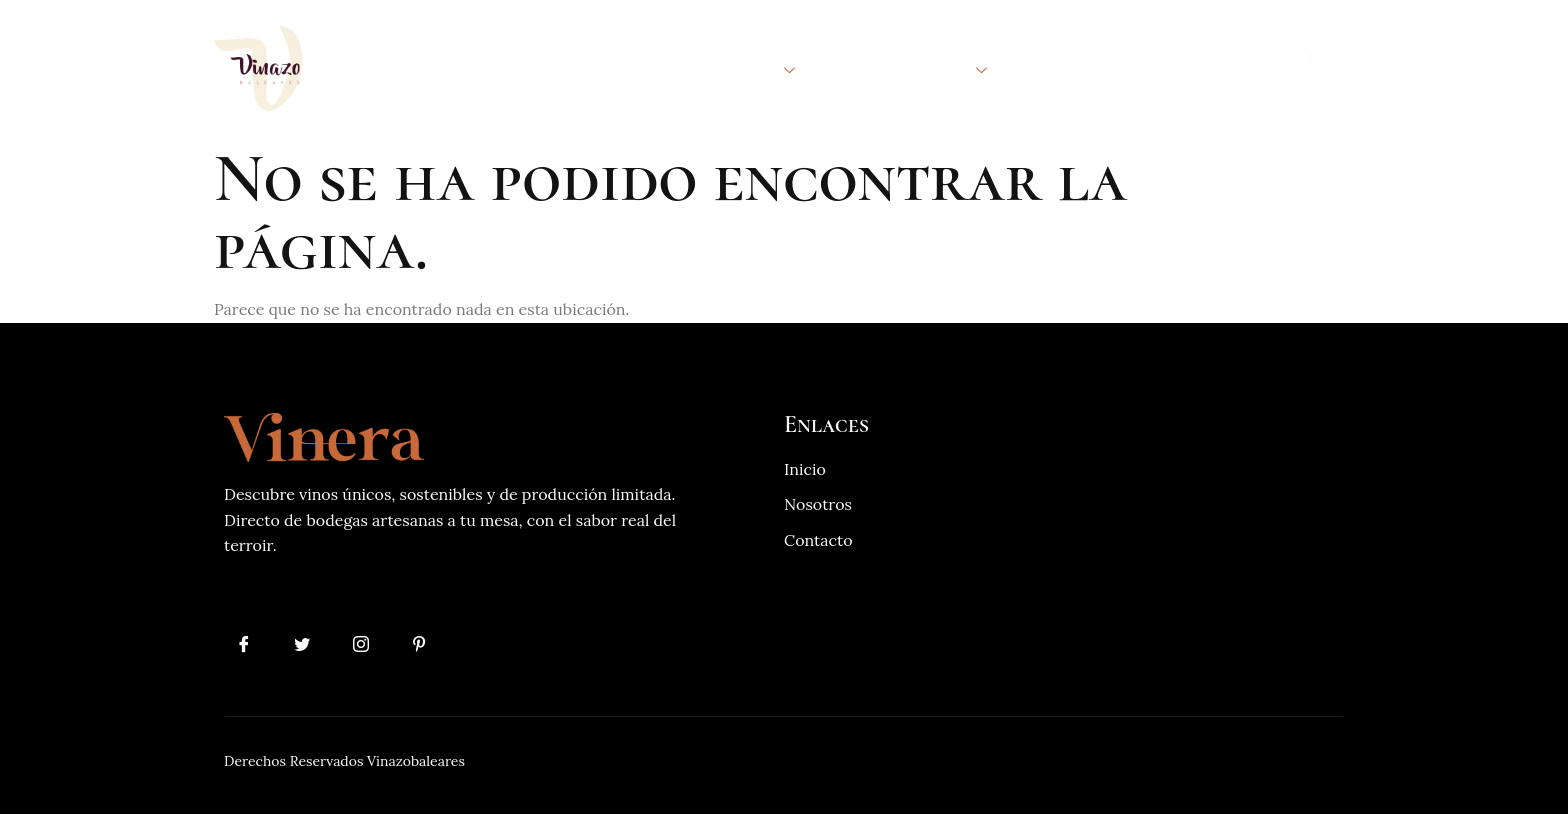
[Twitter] (303, 644)
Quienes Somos (604, 68)
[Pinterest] (422, 644)
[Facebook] (244, 644)
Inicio (482, 68)
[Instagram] (362, 644)
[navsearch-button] (1306, 59)
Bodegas (750, 68)
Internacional (912, 68)
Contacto (1068, 68)
